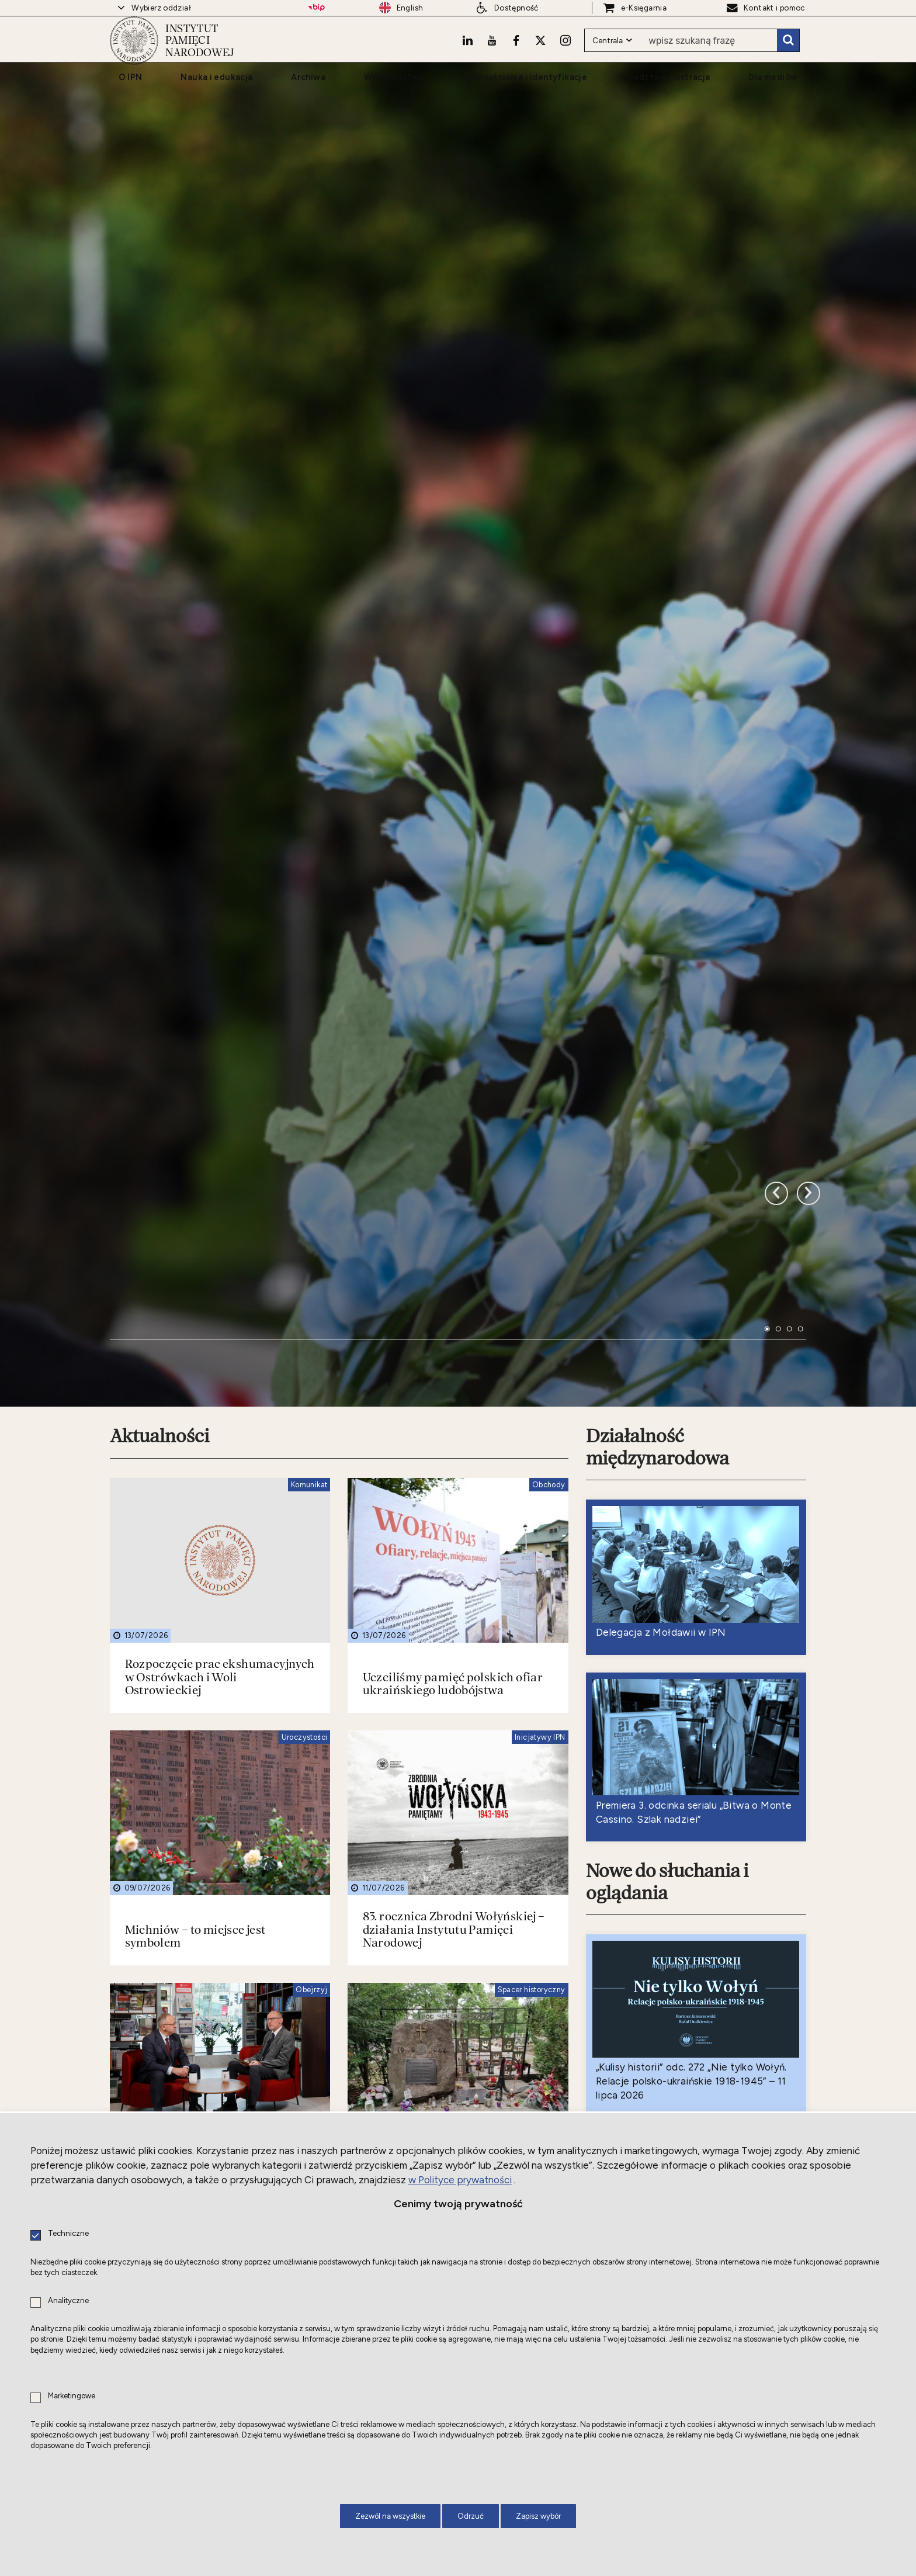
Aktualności (162, 1249)
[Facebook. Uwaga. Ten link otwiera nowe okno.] (513, 61)
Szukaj (787, 61)
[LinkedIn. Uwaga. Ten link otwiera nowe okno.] (463, 61)
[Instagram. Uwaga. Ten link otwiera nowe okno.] (564, 61)
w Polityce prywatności (460, 2180)
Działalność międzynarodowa (660, 1260)
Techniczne (68, 2234)
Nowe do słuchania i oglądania (671, 1698)
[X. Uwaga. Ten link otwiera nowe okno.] (538, 61)
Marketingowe (71, 2396)
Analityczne (68, 2301)
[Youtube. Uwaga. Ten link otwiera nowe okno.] (488, 61)
